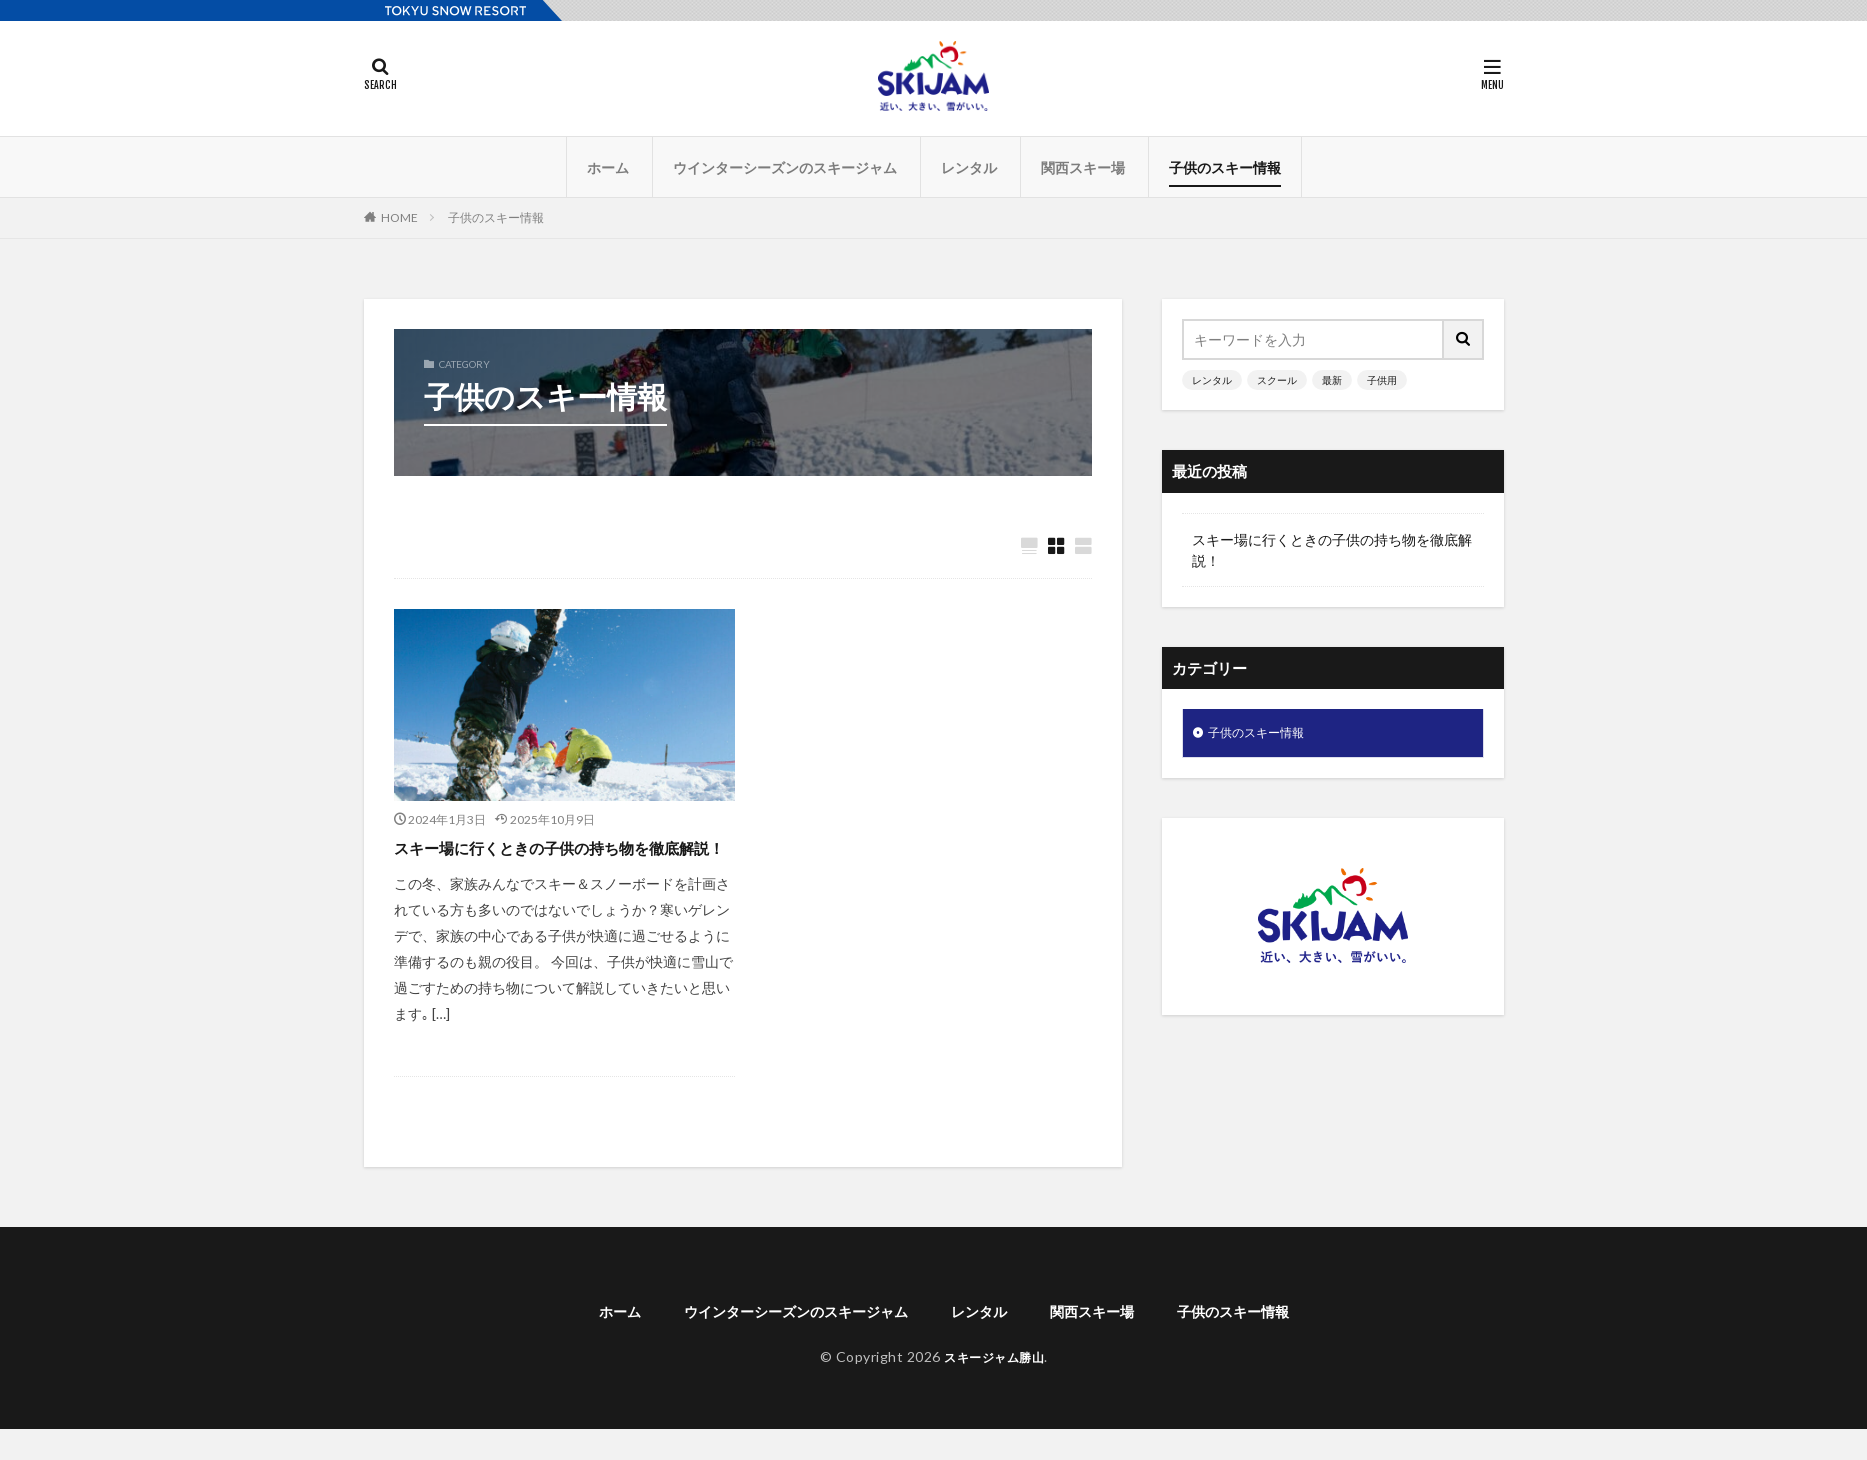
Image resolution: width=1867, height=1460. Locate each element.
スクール (1277, 380)
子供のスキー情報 (1225, 167)
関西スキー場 (1083, 167)
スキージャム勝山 (994, 1386)
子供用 (1382, 380)
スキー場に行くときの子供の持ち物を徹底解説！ (556, 861)
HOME (399, 217)
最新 (1332, 380)
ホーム (608, 167)
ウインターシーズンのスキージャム (785, 167)
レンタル (969, 167)
